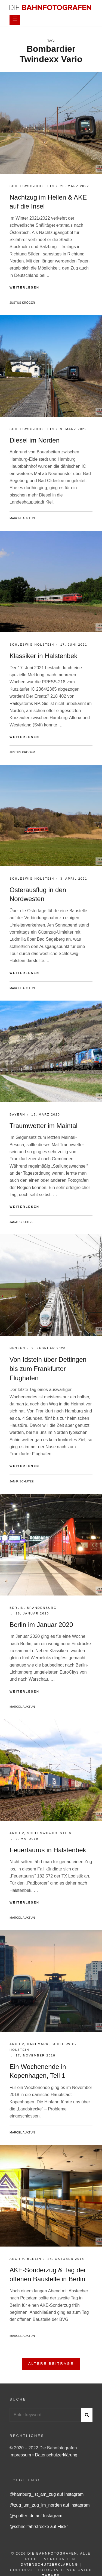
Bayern (17, 1114)
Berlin (17, 1607)
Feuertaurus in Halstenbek (48, 1850)
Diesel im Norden (35, 440)
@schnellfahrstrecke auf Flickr (39, 2526)
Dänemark (38, 2044)
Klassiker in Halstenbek (43, 655)
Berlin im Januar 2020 (41, 1624)
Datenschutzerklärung (56, 2455)
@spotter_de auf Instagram (36, 2515)
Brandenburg (42, 1607)
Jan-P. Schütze (21, 1222)
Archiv (17, 1833)
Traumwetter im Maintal (44, 1125)
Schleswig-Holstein (32, 186)
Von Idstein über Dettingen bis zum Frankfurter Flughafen (48, 1368)
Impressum (21, 2455)
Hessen (17, 1348)
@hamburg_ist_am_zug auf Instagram (47, 2494)
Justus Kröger (22, 302)
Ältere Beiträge (51, 2364)
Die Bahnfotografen (52, 2553)
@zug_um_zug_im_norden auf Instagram (50, 2505)
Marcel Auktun (22, 518)
